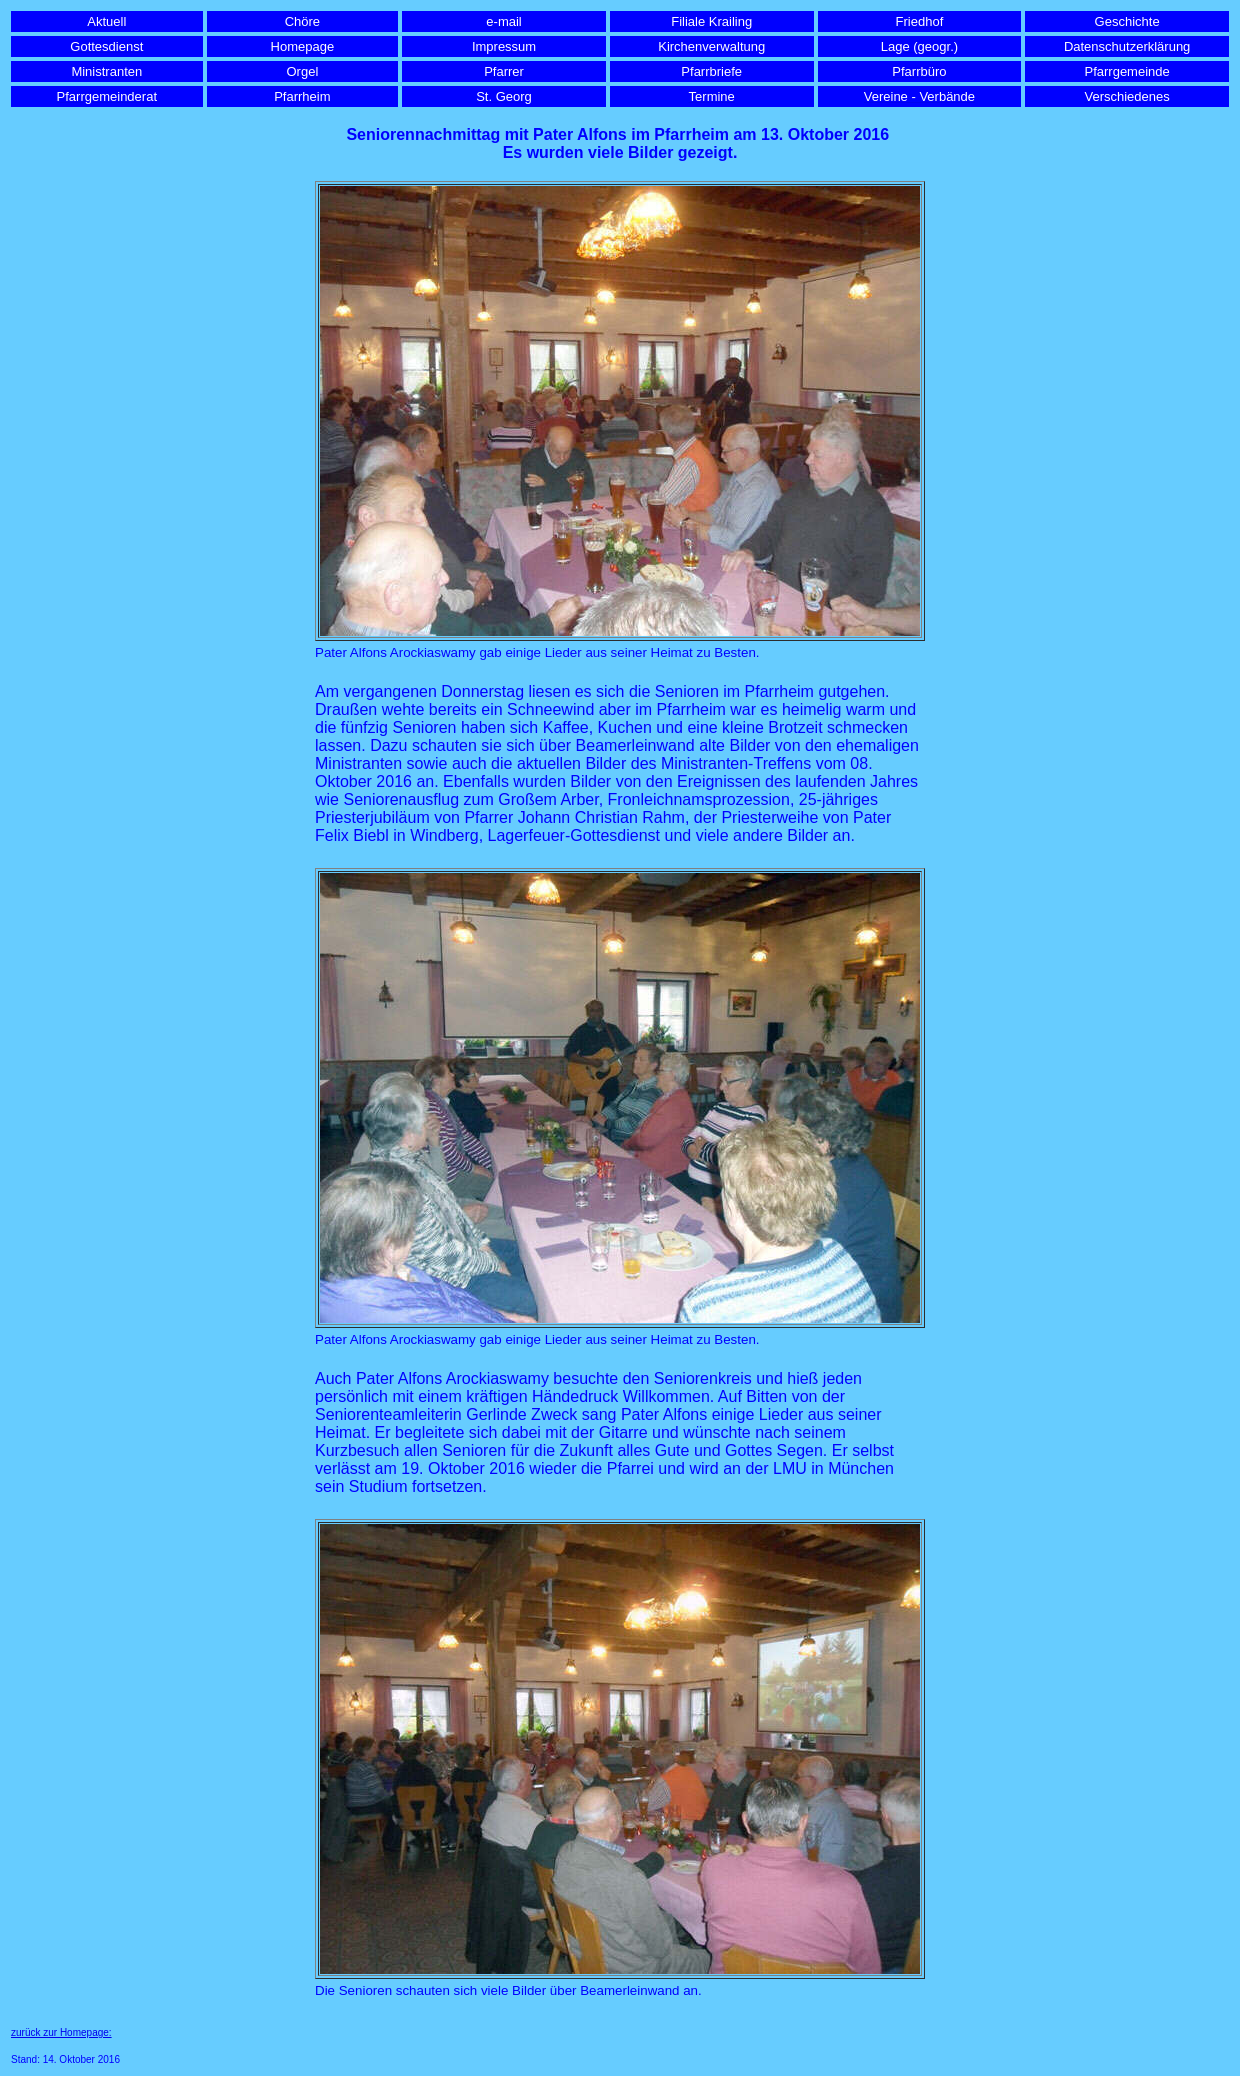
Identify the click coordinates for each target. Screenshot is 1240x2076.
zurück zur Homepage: (61, 2032)
